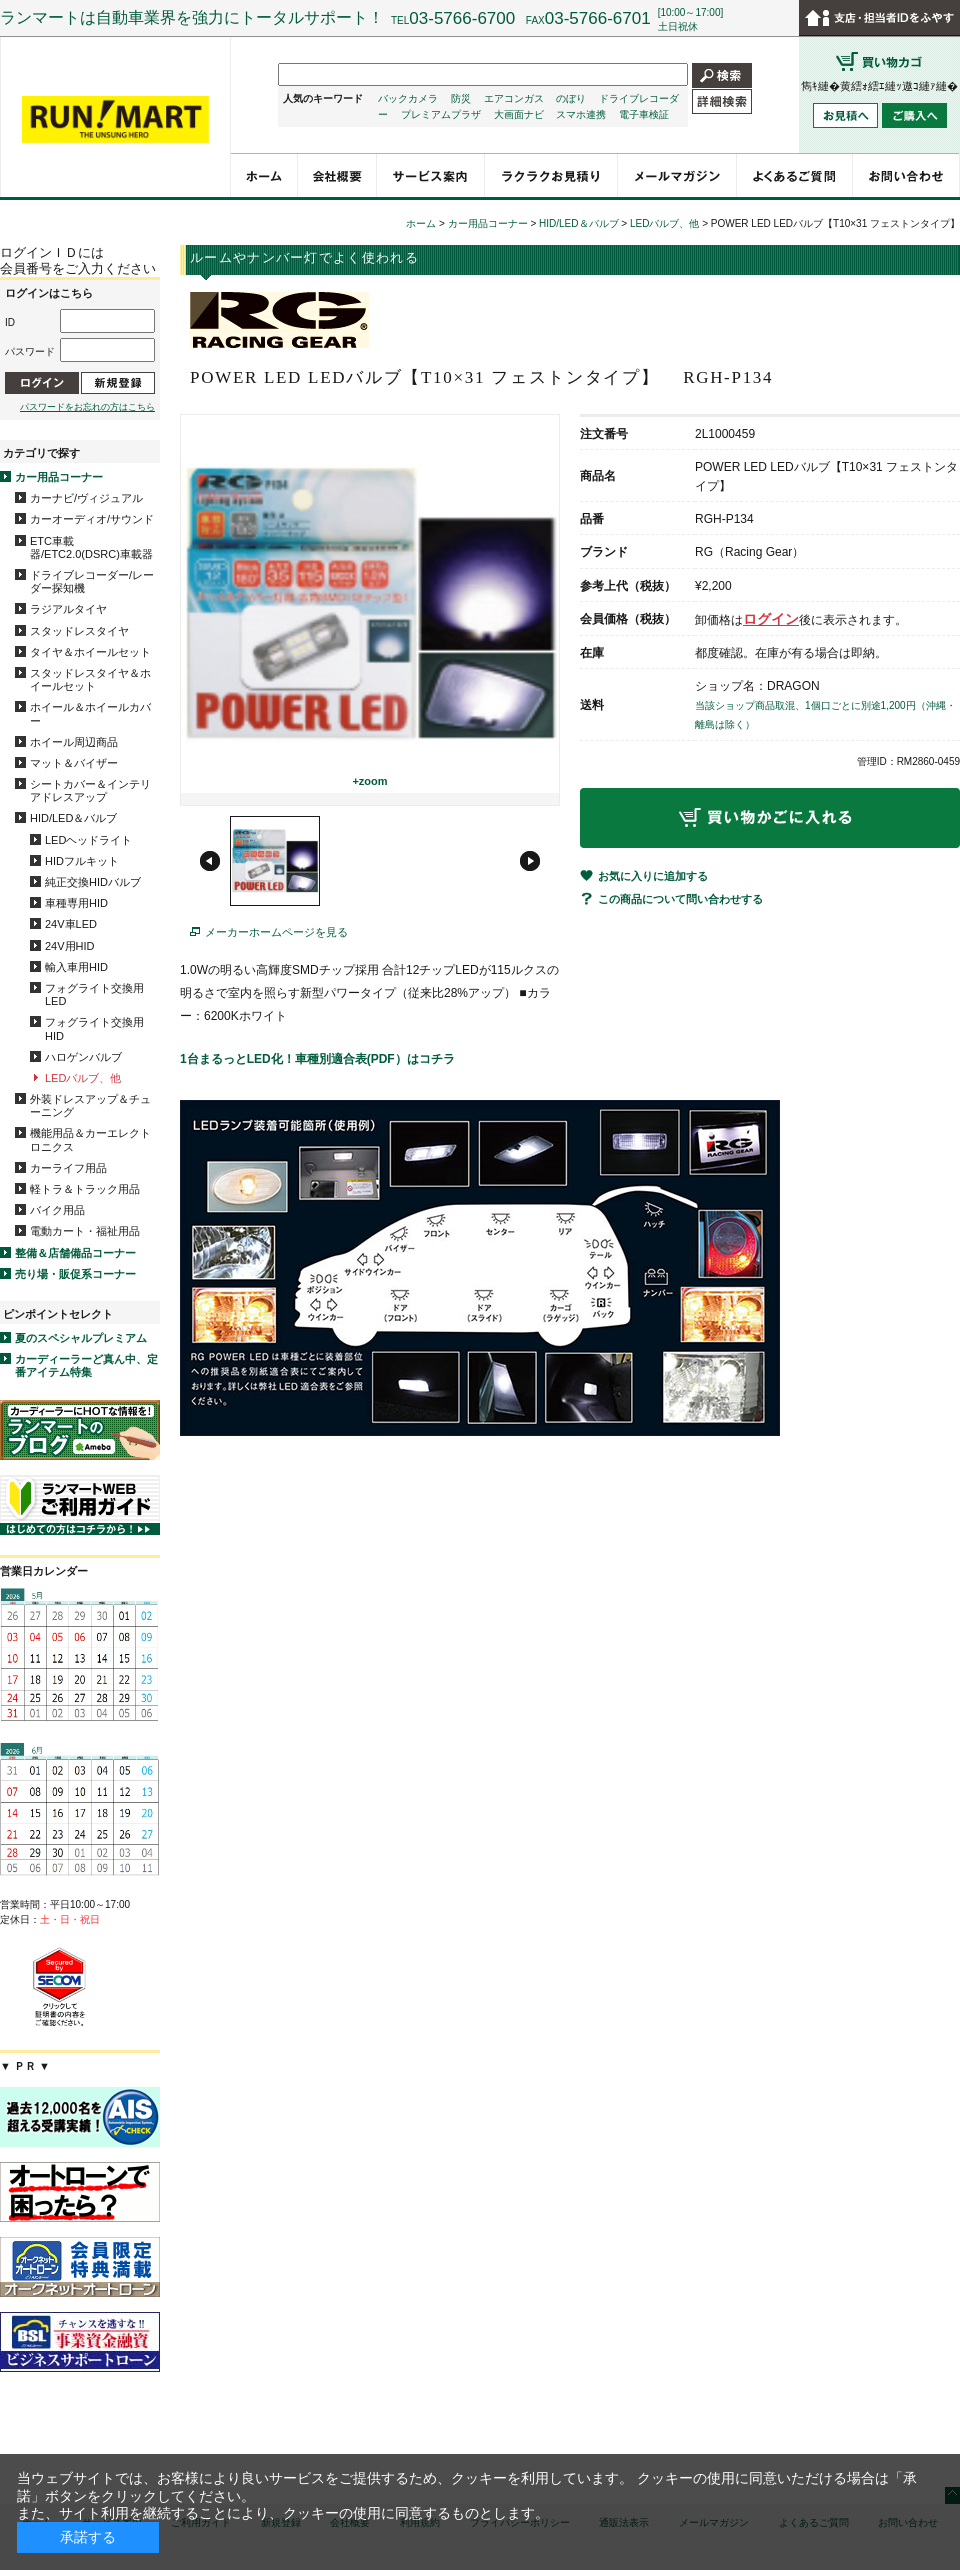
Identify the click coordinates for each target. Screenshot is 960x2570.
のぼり (571, 98)
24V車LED (71, 924)
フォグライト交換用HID (94, 1028)
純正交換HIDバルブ (93, 882)
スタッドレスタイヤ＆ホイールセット (90, 679)
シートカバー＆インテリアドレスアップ (90, 790)
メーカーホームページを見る (276, 932)
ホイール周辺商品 (74, 742)
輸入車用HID (76, 967)
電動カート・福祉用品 (85, 1231)
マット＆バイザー (74, 763)
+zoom (369, 781)
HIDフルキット (82, 861)
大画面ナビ (519, 114)
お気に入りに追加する (653, 876)
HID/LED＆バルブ (73, 818)
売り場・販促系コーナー (75, 1274)
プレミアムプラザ (441, 114)
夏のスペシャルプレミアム (81, 1338)
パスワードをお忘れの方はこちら (87, 407)
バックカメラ (408, 98)
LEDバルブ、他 (83, 1078)
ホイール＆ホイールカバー (90, 713)
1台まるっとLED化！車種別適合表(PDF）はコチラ (317, 1059)
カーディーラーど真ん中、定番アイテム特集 (86, 1365)
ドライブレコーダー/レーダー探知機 (92, 581)
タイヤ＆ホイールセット (90, 652)
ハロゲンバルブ (83, 1057)
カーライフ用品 (68, 1168)
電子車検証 (644, 114)
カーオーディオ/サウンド (92, 519)
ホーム (421, 223)
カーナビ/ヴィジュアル (86, 498)
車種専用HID (76, 903)
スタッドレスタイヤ (79, 631)
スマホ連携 (581, 114)
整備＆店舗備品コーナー (75, 1253)
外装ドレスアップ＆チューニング (90, 1105)
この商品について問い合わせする (680, 899)
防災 (461, 98)
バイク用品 (57, 1210)
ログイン (771, 619)
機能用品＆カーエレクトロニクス (90, 1139)
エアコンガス (514, 98)
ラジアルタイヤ (68, 609)
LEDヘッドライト (88, 840)
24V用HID (70, 946)
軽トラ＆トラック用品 (85, 1189)
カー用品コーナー (59, 477)
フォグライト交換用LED (94, 994)
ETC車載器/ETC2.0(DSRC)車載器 (91, 547)
